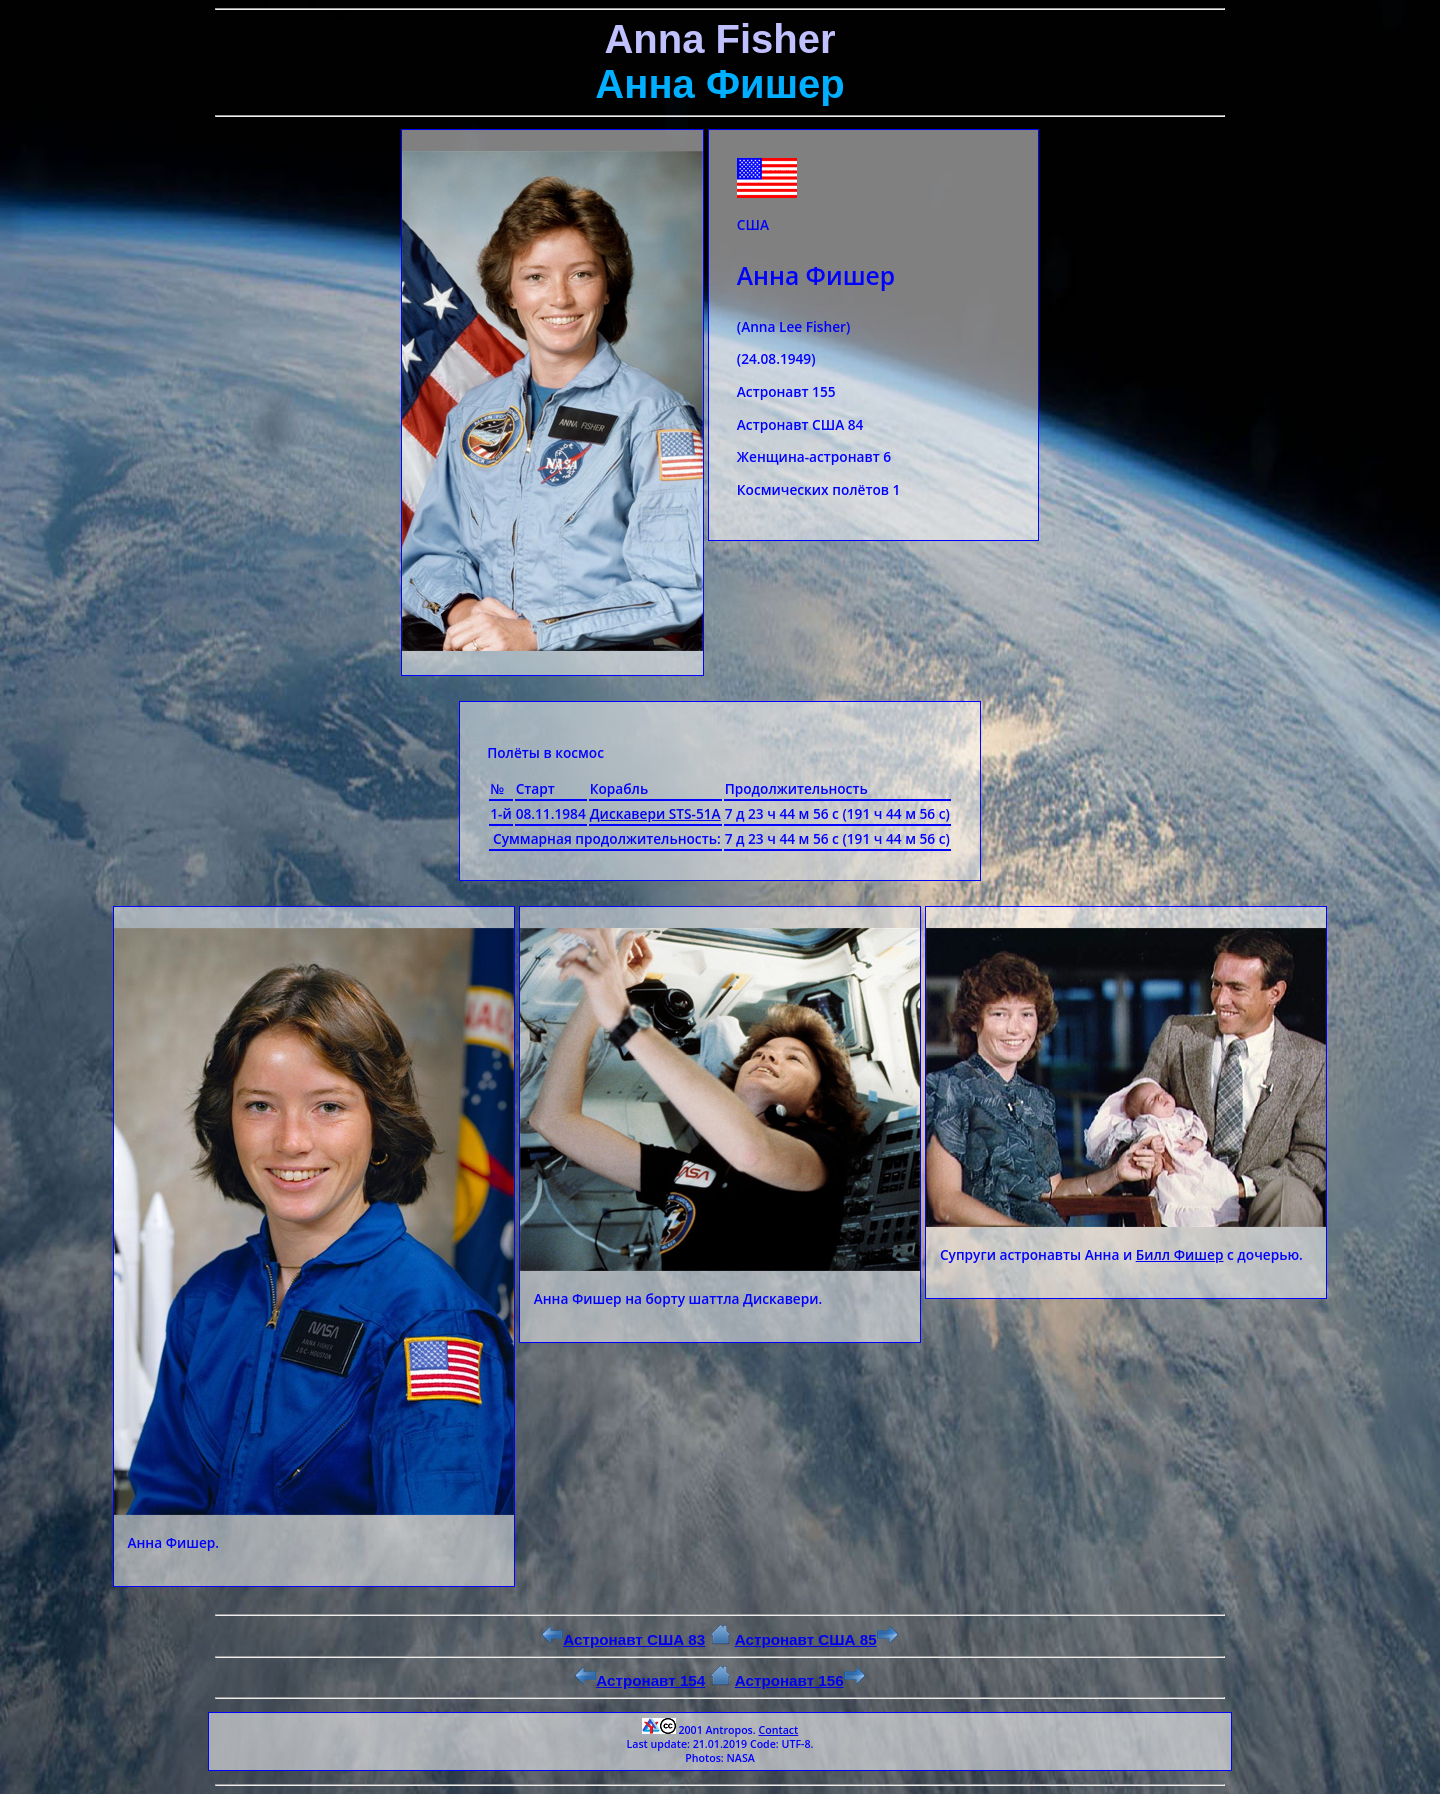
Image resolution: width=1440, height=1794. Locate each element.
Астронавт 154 (640, 1680)
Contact (778, 1730)
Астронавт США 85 (816, 1639)
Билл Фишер (1180, 1254)
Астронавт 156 (800, 1680)
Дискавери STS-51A (655, 813)
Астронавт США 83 (623, 1639)
